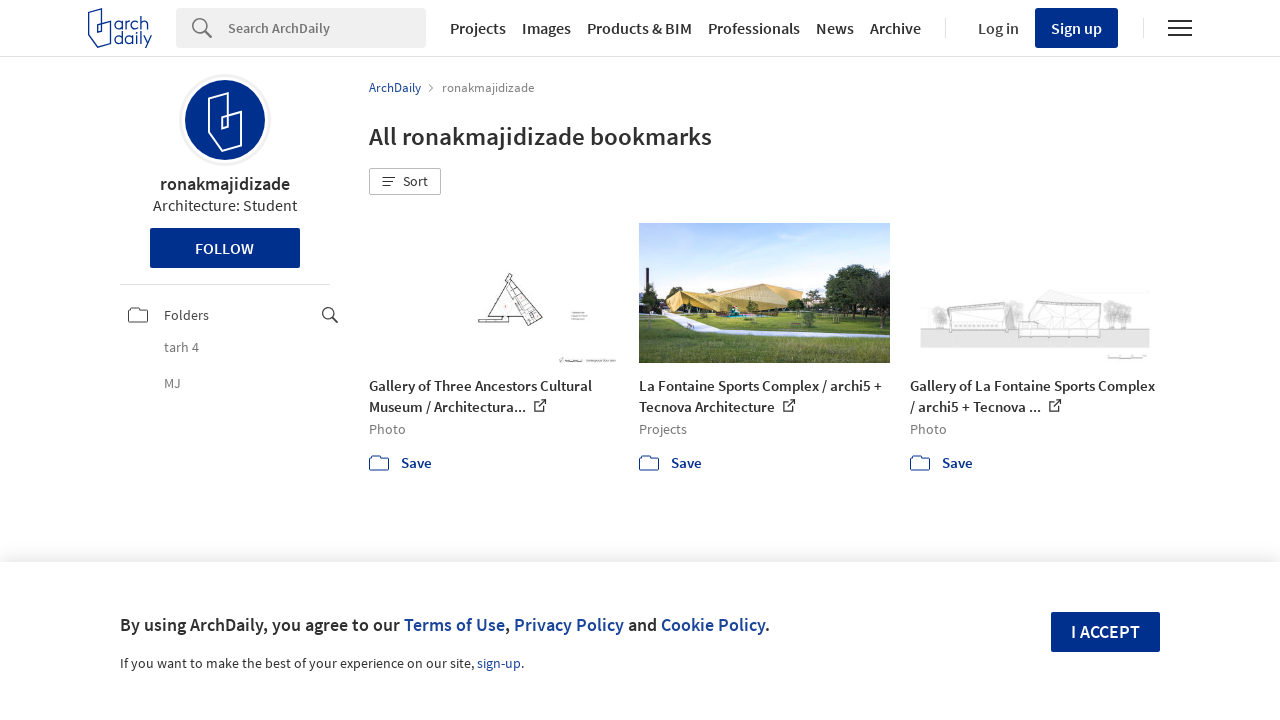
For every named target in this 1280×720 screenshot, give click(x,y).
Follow (224, 248)
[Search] (327, 28)
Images (546, 28)
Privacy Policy (569, 624)
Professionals (754, 28)
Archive (895, 28)
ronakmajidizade (225, 183)
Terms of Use (454, 624)
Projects (478, 28)
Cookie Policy (713, 624)
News (835, 28)
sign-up (499, 663)
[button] (405, 182)
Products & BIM (639, 28)
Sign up (1076, 28)
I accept (1105, 631)
